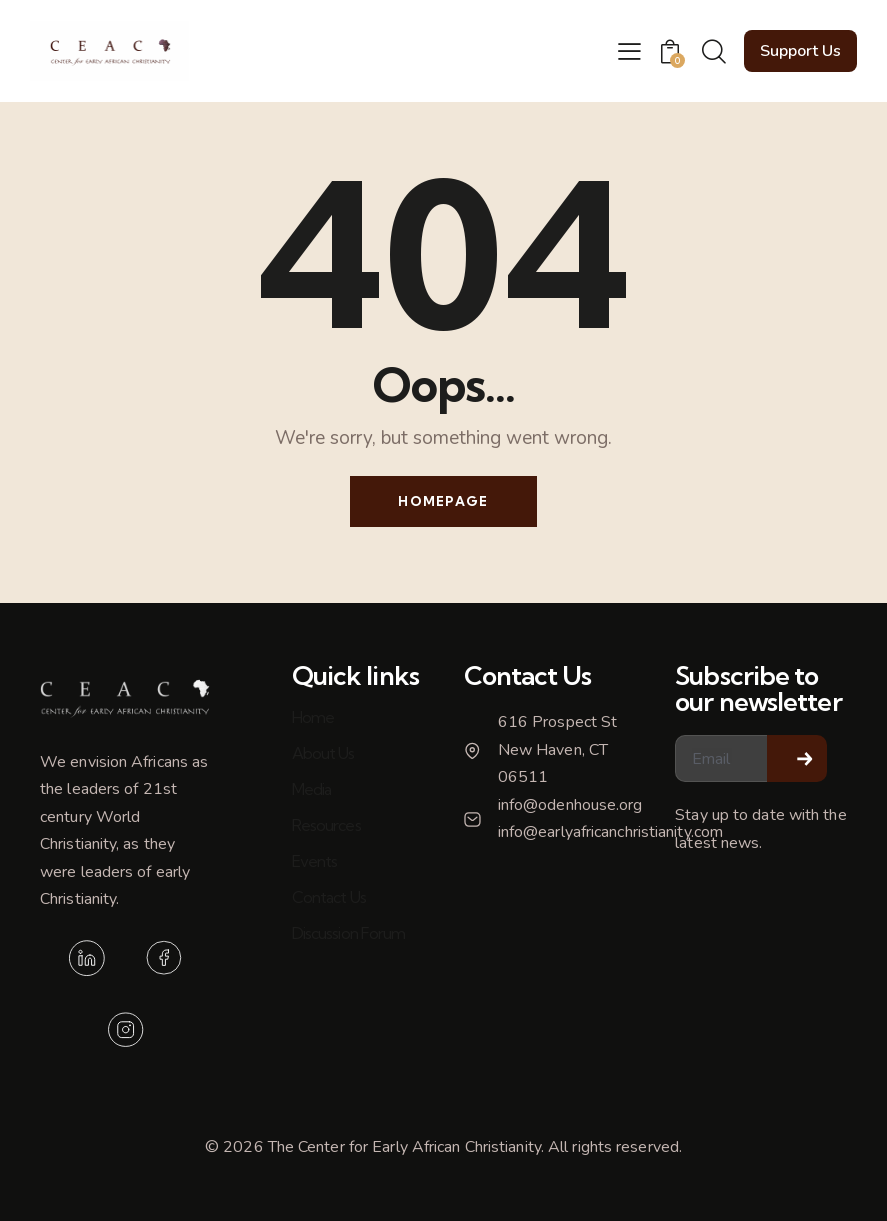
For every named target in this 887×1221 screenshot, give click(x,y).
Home (313, 717)
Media (312, 789)
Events (315, 861)
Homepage (443, 501)
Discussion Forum (349, 933)
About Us (323, 753)
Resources (326, 825)
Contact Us (329, 897)
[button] (629, 51)
